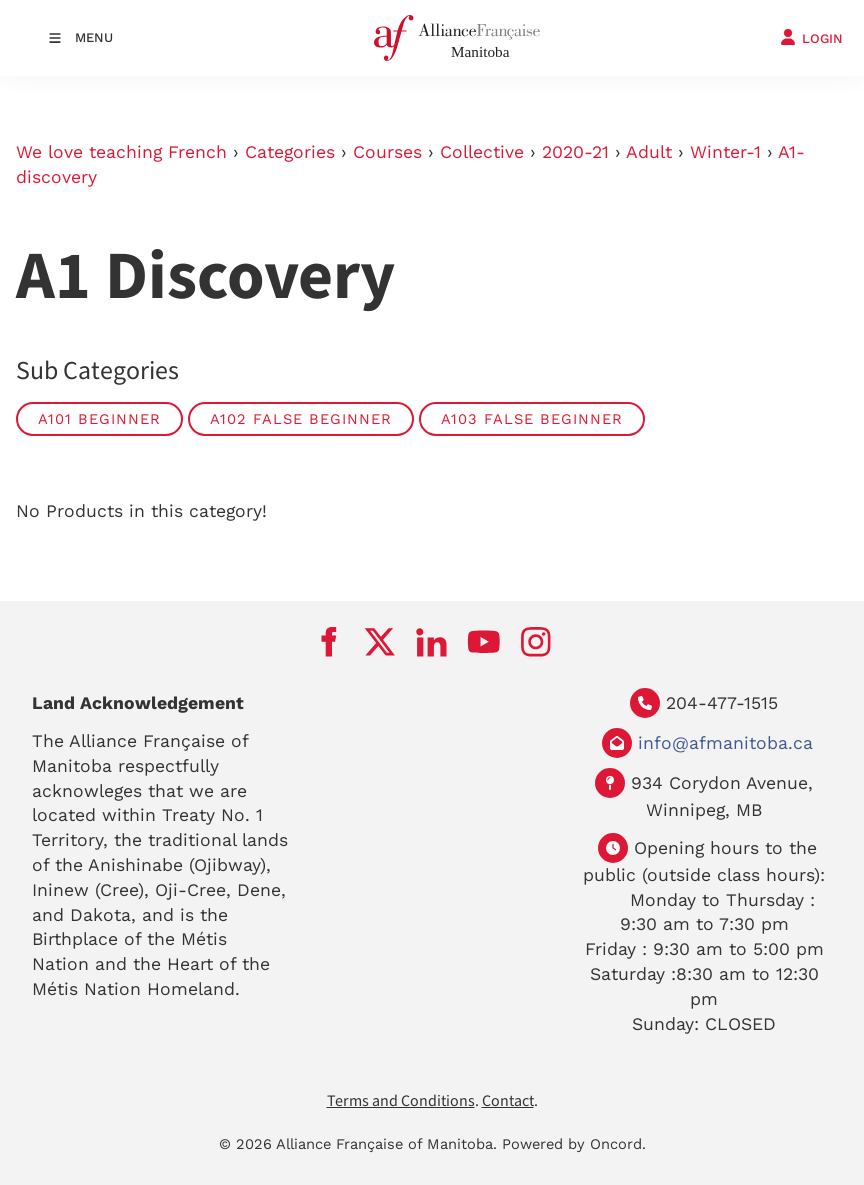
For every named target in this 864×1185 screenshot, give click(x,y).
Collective (482, 152)
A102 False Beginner (301, 419)
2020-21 (575, 152)
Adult (649, 152)
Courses (387, 152)
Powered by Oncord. (574, 1144)
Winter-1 (725, 152)
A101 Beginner (99, 419)
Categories (290, 152)
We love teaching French (121, 152)
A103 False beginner (532, 419)
